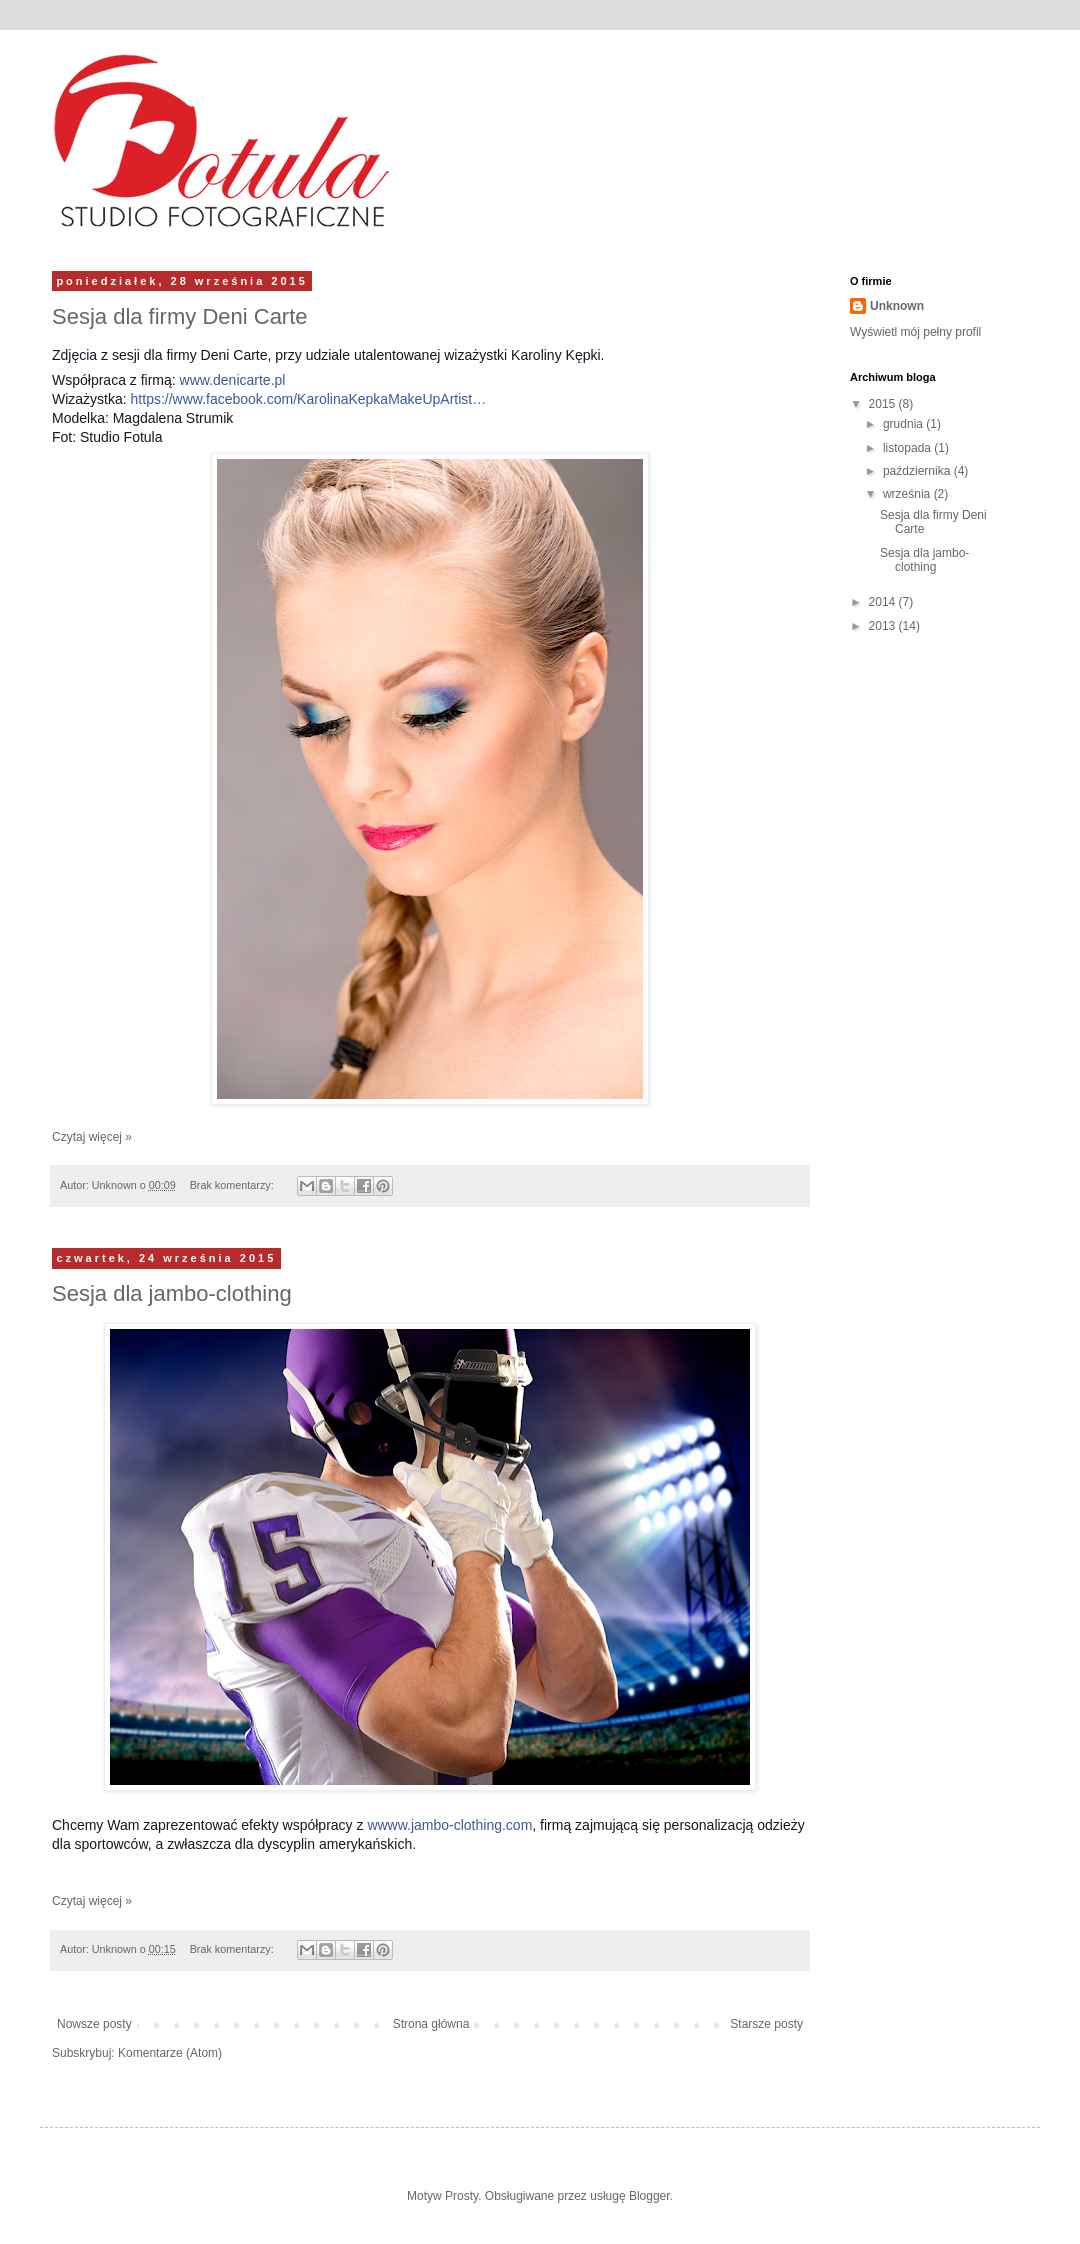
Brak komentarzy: (233, 1185)
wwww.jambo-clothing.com (449, 1825)
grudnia (904, 424)
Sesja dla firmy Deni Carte (180, 316)
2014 (884, 602)
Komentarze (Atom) (170, 2053)
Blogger (649, 2196)
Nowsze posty (94, 2024)
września (908, 494)
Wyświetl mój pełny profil (915, 332)
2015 (884, 404)
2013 (884, 626)
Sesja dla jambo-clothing (172, 1293)
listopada (908, 448)
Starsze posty (766, 2024)
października (918, 471)
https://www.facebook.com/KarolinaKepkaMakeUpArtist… (309, 399)
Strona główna (431, 2024)
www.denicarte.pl (233, 380)
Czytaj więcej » (92, 1137)
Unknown (897, 306)
